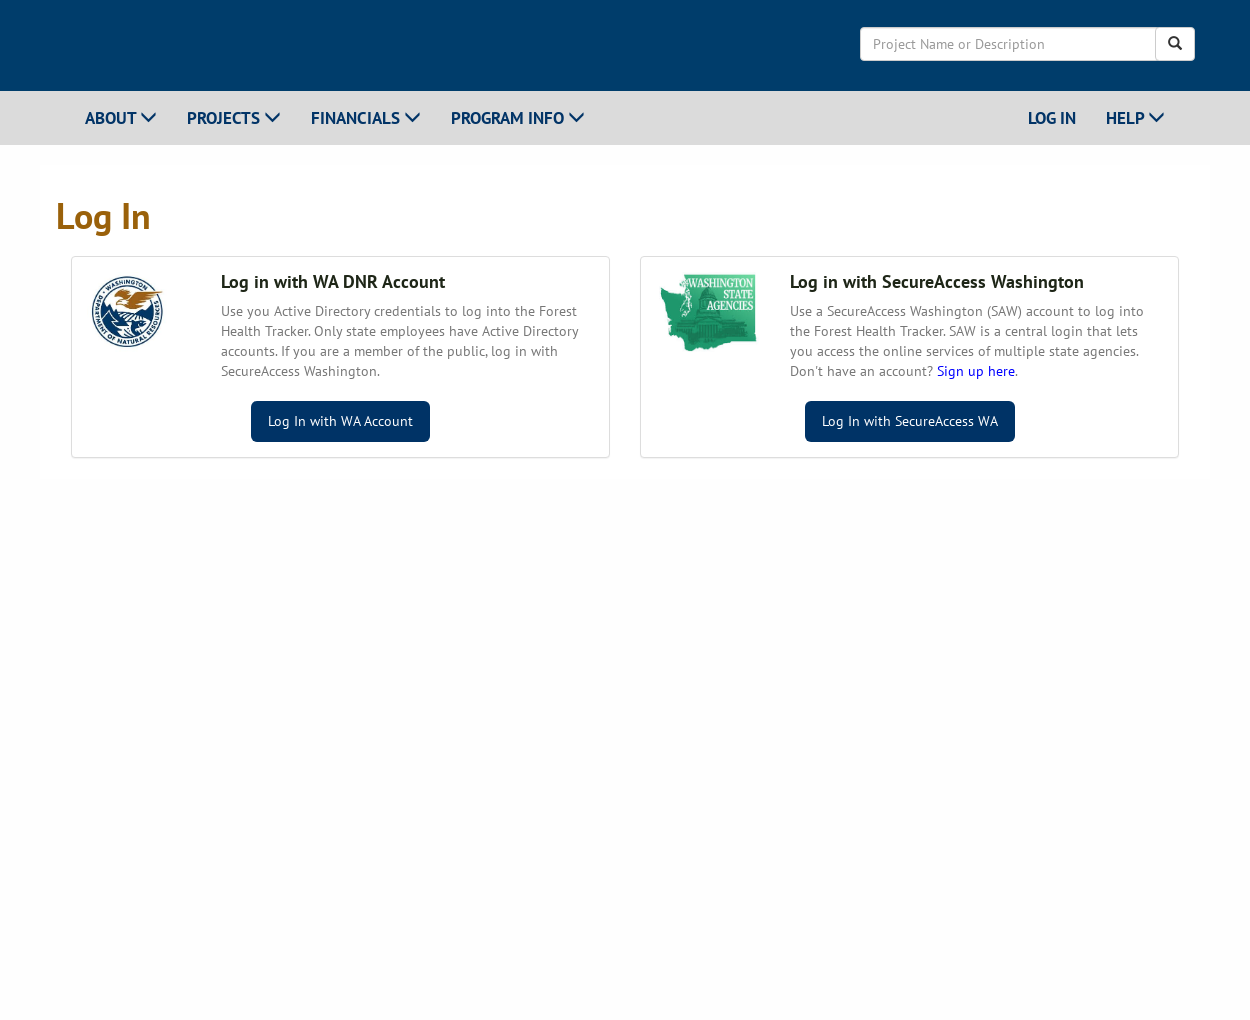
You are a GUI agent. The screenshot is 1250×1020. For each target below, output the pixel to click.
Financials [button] (366, 118)
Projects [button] (234, 118)
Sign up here (976, 371)
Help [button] (1135, 118)
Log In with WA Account (340, 421)
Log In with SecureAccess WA (910, 421)
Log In (1052, 118)
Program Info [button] (518, 118)
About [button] (121, 118)
